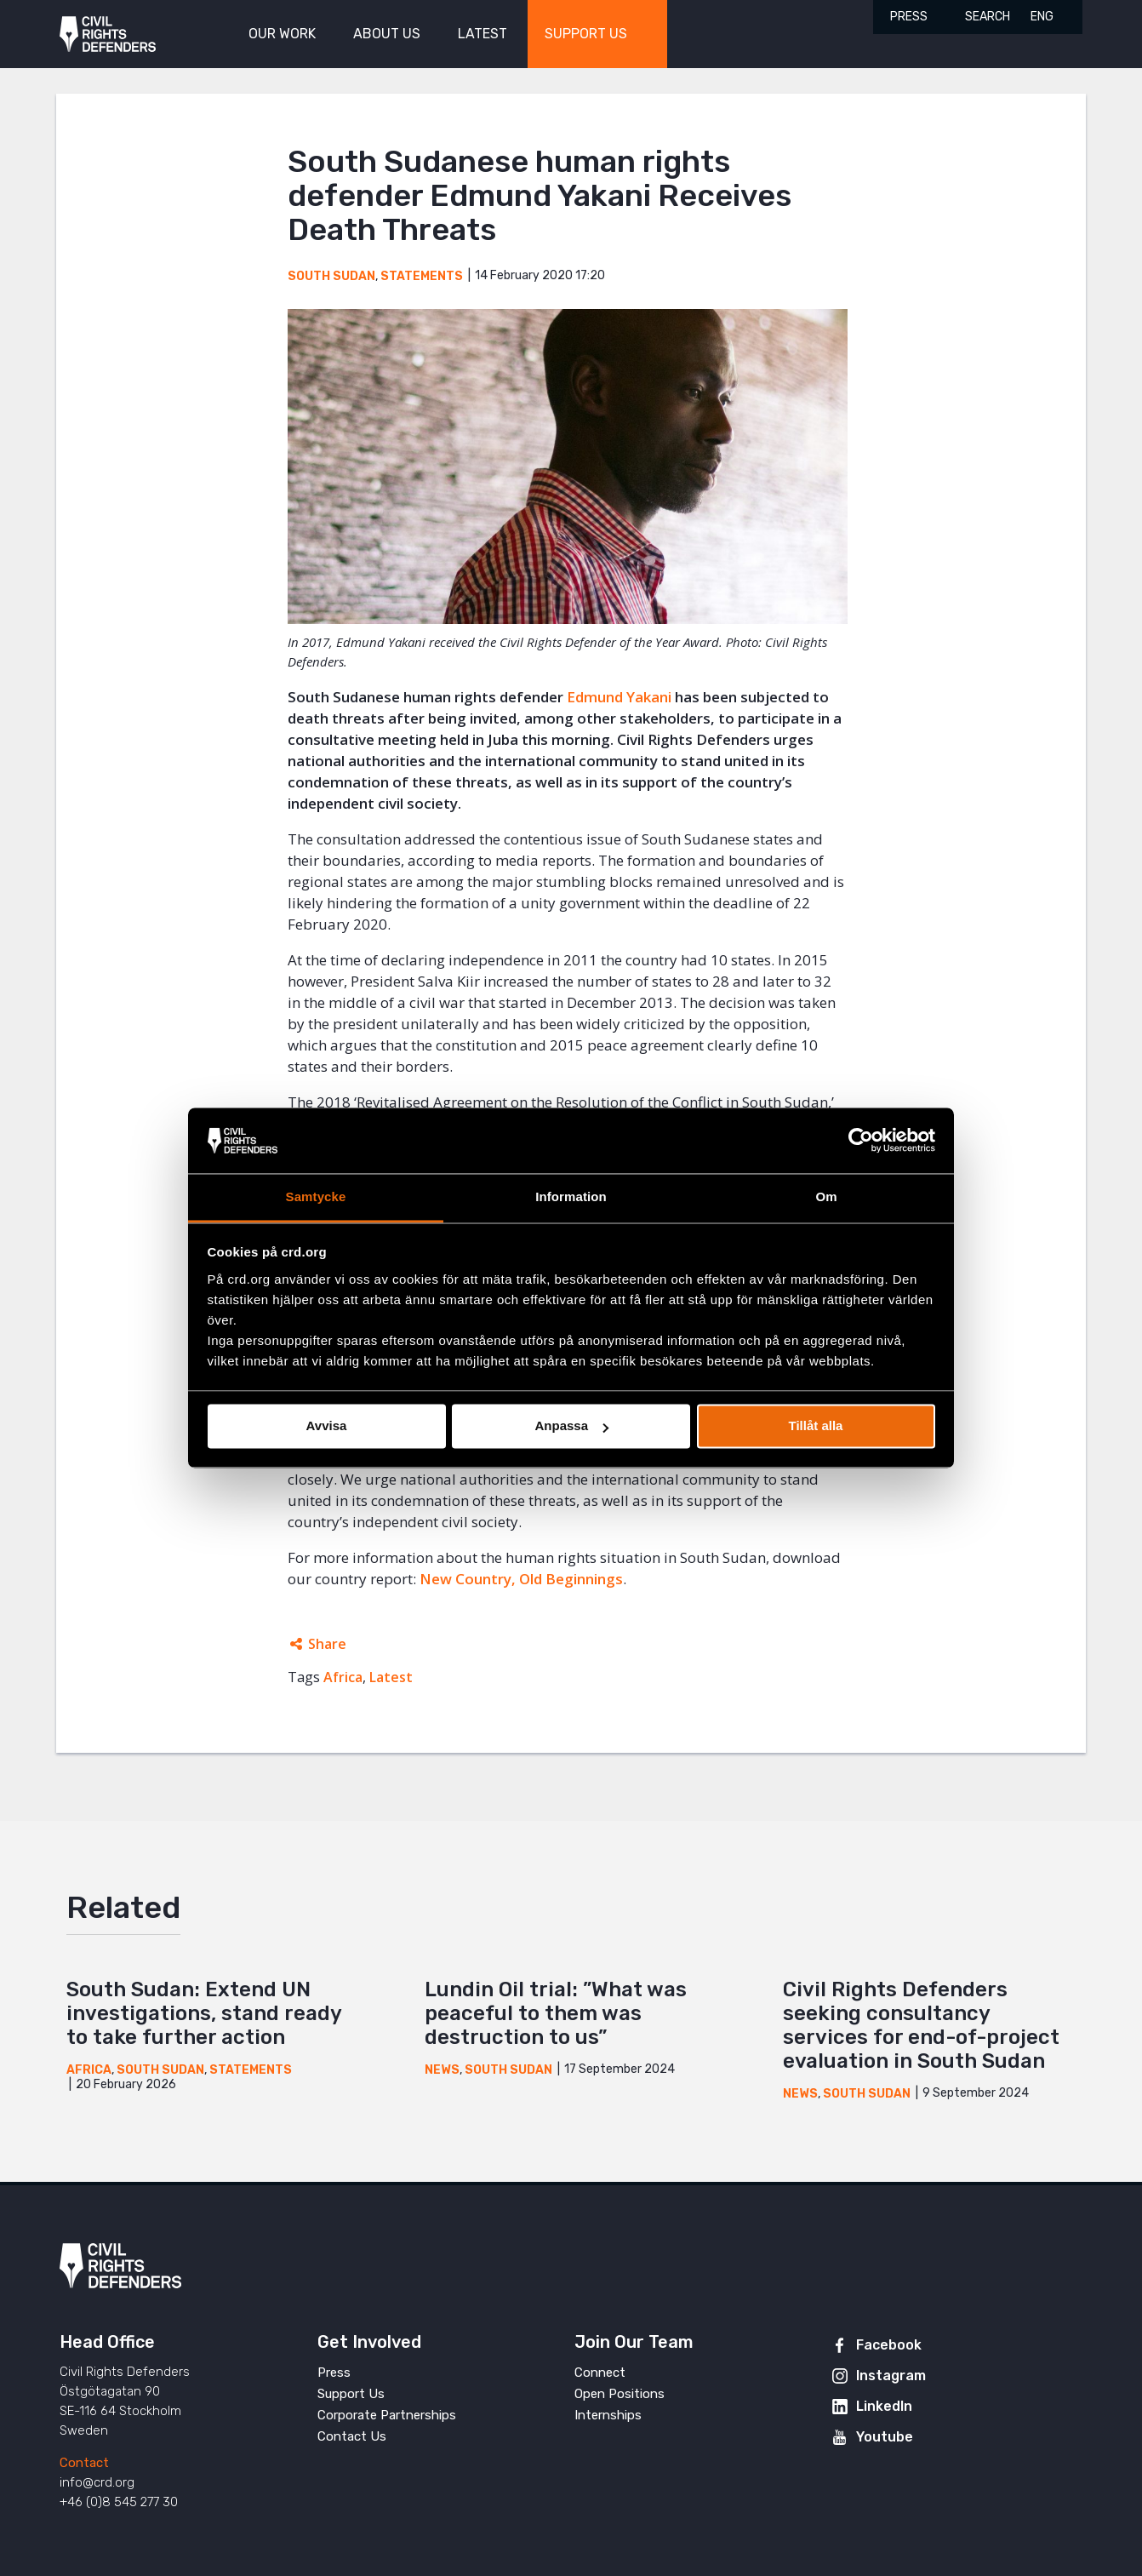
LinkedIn (884, 2406)
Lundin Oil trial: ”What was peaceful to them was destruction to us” (556, 2013)
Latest (391, 1677)
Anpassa (571, 1426)
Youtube (884, 2437)
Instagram (891, 2375)
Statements (421, 276)
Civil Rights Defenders (108, 34)
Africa (343, 1677)
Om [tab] (826, 1196)
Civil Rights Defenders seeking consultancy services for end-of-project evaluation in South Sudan (921, 2025)
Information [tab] (571, 1196)
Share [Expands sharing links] (327, 1643)
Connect (599, 2372)
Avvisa (326, 1426)
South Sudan (331, 276)
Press (909, 16)
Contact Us (351, 2436)
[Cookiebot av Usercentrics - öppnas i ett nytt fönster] (860, 1140)
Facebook (889, 2345)
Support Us (351, 2393)
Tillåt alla (816, 1426)
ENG (1042, 16)
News (442, 2070)
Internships (608, 2415)
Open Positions (619, 2393)
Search (987, 16)
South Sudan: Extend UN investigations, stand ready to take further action (203, 2013)
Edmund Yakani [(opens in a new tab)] (619, 697)
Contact (84, 2462)
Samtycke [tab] (316, 1196)
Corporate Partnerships (386, 2415)
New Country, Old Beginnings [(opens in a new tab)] (521, 1579)
